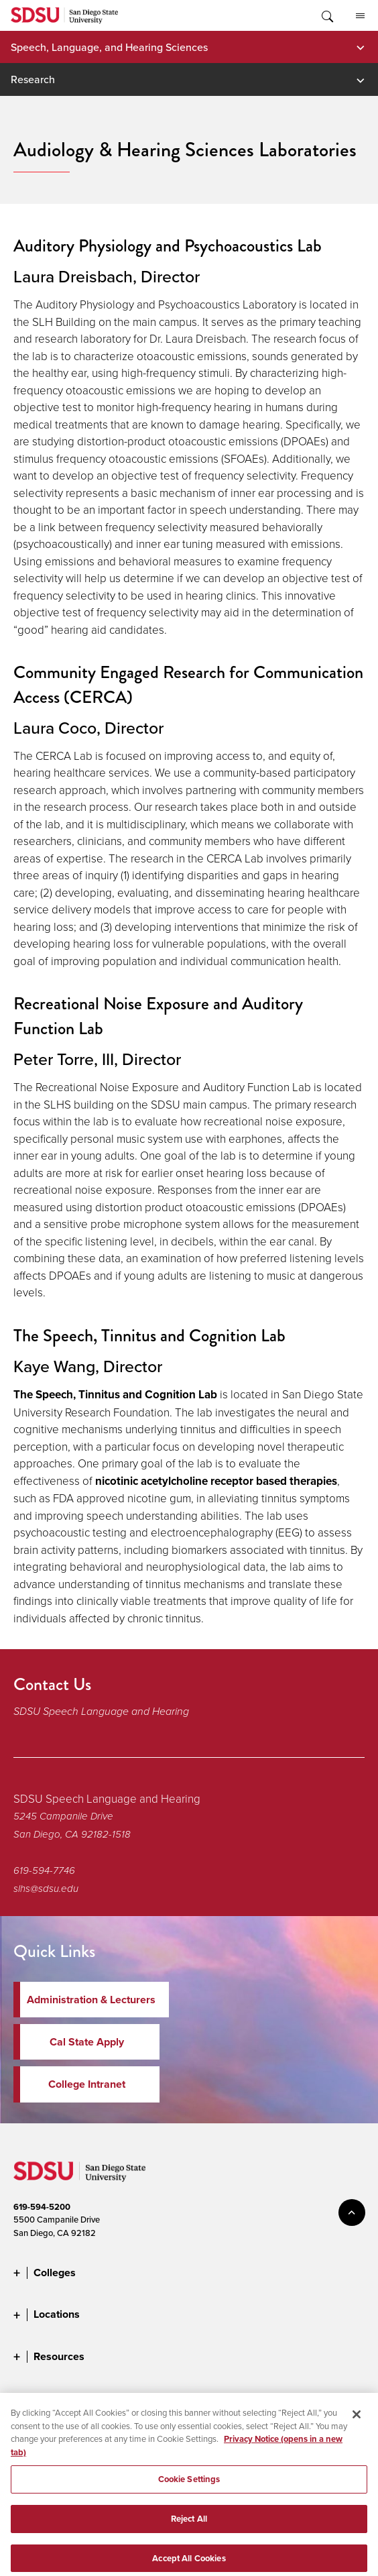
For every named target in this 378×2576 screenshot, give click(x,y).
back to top (351, 2212)
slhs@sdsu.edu (45, 1888)
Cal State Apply (87, 2042)
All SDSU (360, 16)
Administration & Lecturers (91, 1999)
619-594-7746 (44, 1870)
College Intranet (86, 2084)
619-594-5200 (41, 2206)
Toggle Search (326, 15)
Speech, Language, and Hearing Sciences (109, 47)
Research (33, 79)
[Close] (356, 2420)
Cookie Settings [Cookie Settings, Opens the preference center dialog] (189, 2485)
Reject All (189, 2524)
